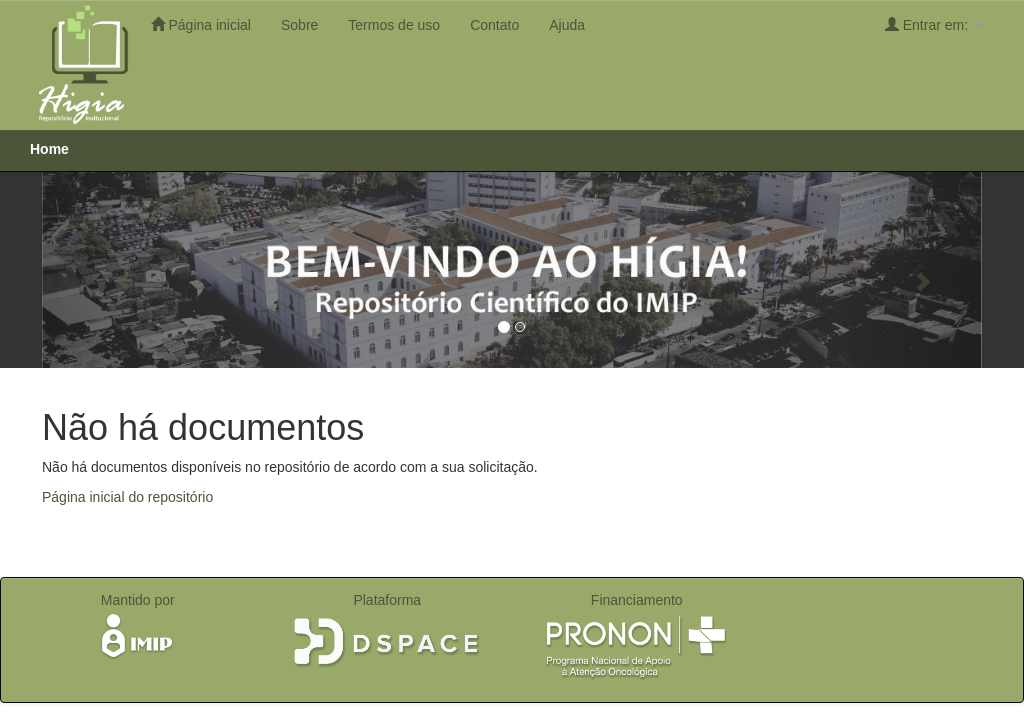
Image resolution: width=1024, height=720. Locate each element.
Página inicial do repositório (127, 497)
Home (49, 149)
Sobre (299, 25)
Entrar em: (933, 24)
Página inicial (201, 24)
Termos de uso (394, 25)
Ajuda (567, 25)
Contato (494, 25)
